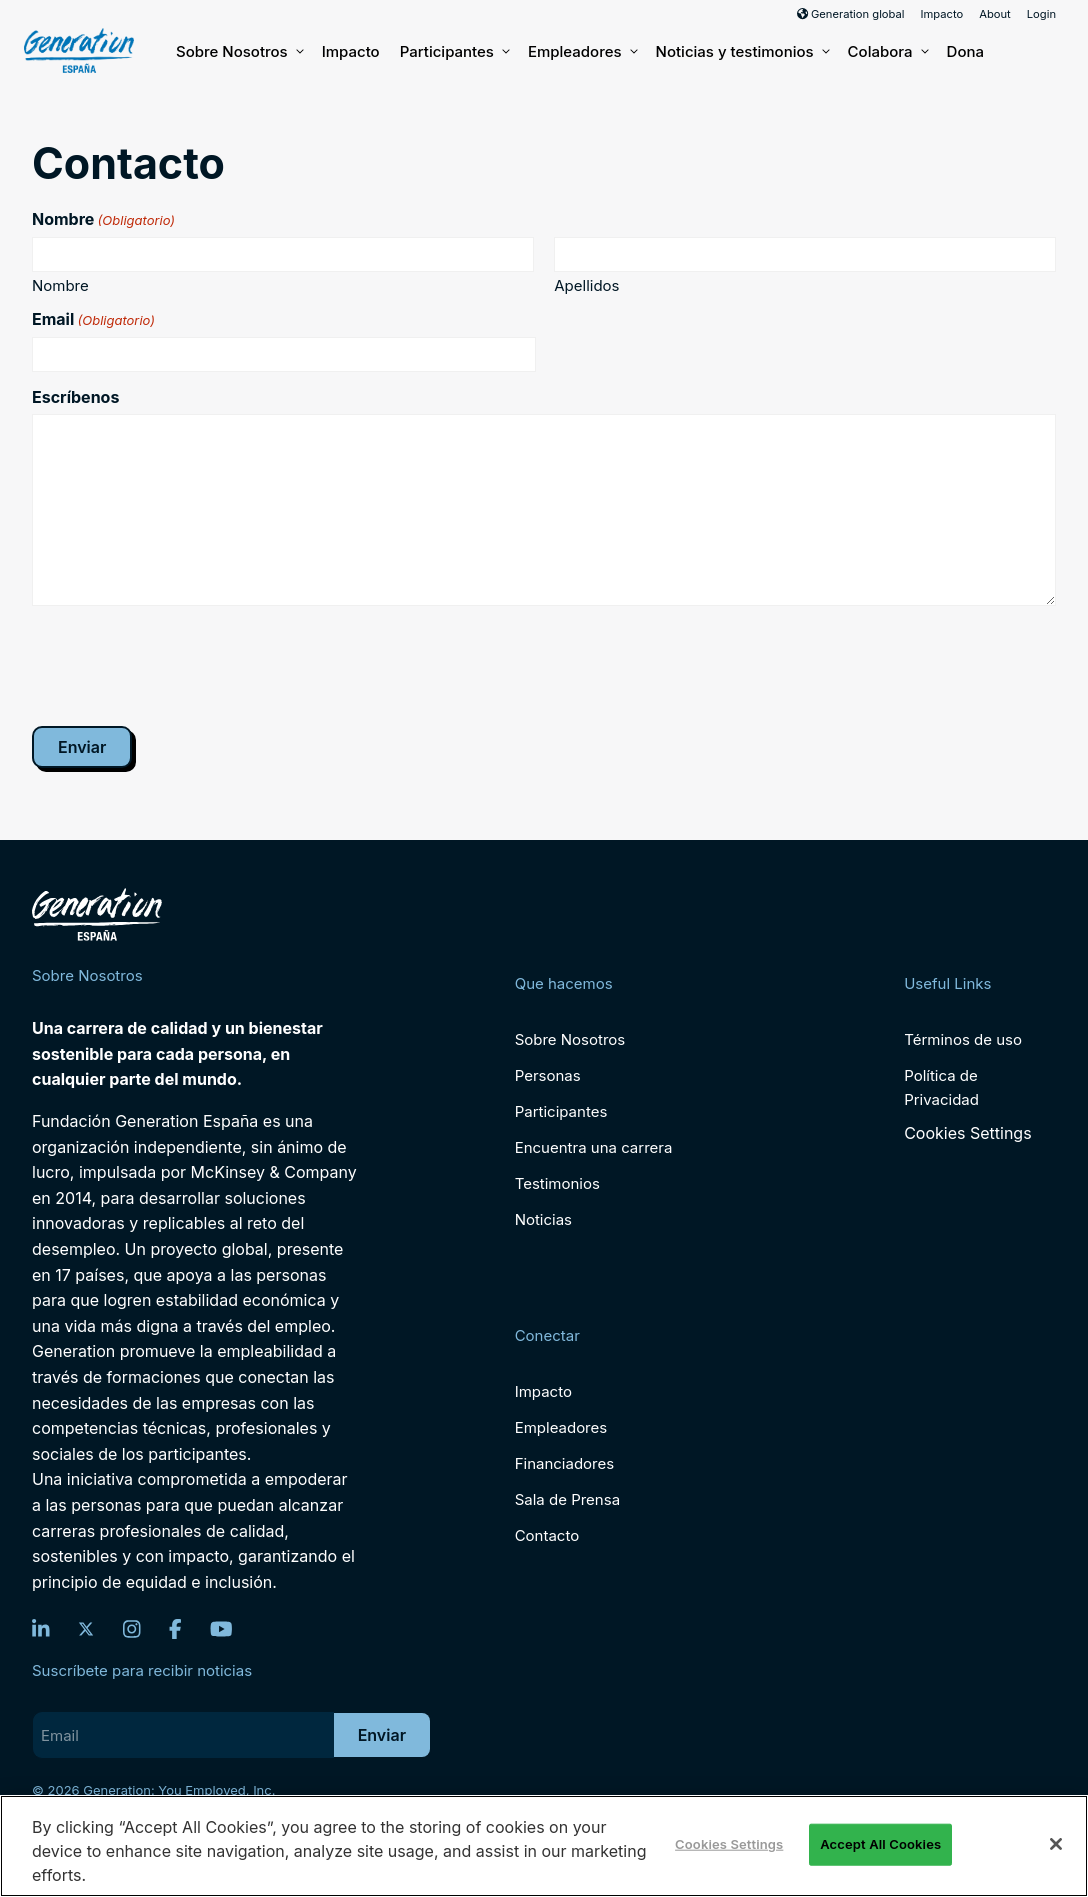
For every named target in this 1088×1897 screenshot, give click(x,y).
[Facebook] (175, 1629)
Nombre (60, 285)
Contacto (547, 1535)
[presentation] (184, 665)
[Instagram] (132, 1629)
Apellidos (586, 285)
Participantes (454, 52)
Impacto (942, 14)
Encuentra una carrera (594, 1147)
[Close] (1056, 1844)
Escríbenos (75, 397)
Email (93, 319)
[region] (544, 1846)
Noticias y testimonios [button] (742, 52)
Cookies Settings (967, 1133)
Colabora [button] (887, 52)
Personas (548, 1075)
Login (1041, 14)
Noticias (543, 1219)
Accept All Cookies (880, 1844)
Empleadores (582, 52)
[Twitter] (86, 1629)
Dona (965, 51)
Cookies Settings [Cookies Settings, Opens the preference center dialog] (729, 1844)
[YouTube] (221, 1629)
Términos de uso (963, 1039)
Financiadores (565, 1463)
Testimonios (557, 1183)
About (995, 14)
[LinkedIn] (41, 1629)
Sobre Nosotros (239, 52)
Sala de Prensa (567, 1499)
